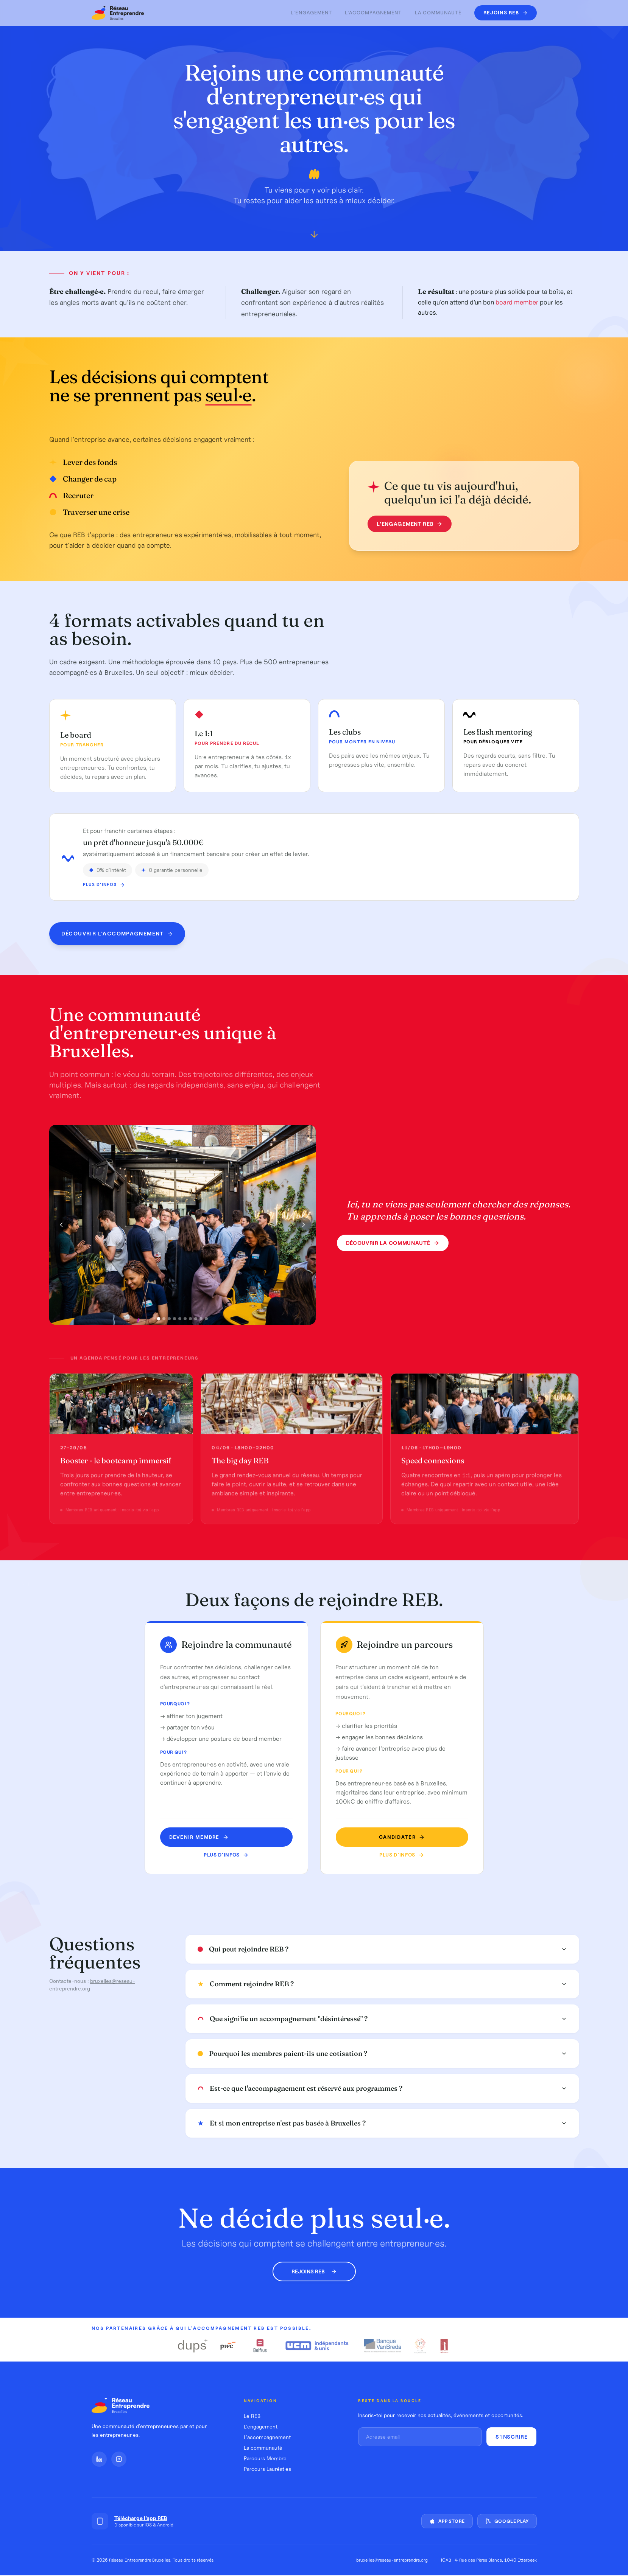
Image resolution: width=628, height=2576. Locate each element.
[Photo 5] (179, 1320)
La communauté (438, 12)
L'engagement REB (406, 523)
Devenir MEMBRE (200, 1837)
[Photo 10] (206, 1320)
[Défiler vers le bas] (314, 236)
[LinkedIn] (99, 2459)
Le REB (252, 2416)
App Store (446, 2521)
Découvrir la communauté (392, 1245)
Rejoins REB (314, 2271)
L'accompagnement (373, 12)
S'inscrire (511, 2436)
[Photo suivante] (303, 1227)
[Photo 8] (195, 1320)
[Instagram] (118, 2459)
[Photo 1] (158, 1321)
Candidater (397, 1837)
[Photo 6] (185, 1320)
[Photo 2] (163, 1320)
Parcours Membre (265, 2458)
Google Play (507, 2521)
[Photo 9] (201, 1320)
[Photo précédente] (61, 1227)
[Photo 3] (169, 1320)
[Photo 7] (190, 1320)
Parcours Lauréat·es (267, 2469)
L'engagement (311, 12)
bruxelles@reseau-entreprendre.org (392, 2560)
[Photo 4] (174, 1320)
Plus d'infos (104, 897)
